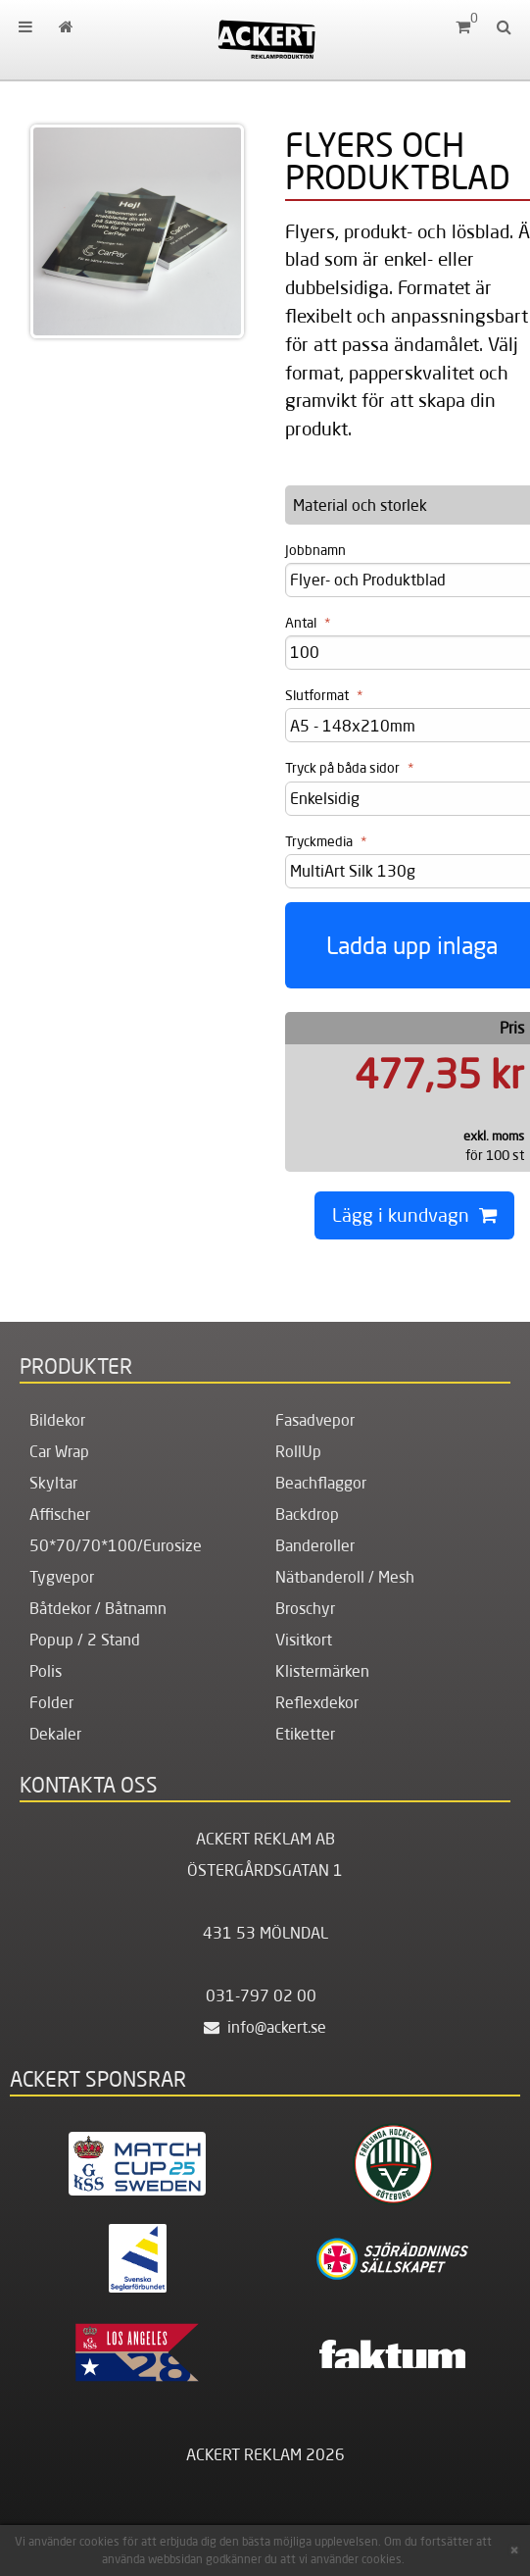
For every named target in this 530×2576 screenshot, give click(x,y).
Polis (45, 1671)
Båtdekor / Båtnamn (98, 1608)
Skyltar (53, 1482)
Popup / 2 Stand (84, 1639)
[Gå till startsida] (65, 26)
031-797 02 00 (261, 1995)
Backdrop (307, 1514)
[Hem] (265, 39)
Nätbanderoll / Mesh (344, 1577)
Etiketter (305, 1733)
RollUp (298, 1451)
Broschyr (305, 1608)
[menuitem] (25, 26)
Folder (51, 1702)
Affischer (59, 1514)
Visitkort (303, 1639)
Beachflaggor (320, 1482)
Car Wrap (59, 1451)
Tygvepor (61, 1577)
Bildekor (57, 1420)
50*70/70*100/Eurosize (115, 1545)
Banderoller (315, 1545)
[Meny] (25, 26)
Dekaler (55, 1733)
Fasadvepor (315, 1420)
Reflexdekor (317, 1702)
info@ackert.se (265, 2027)
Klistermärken (322, 1671)
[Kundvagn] (463, 26)
